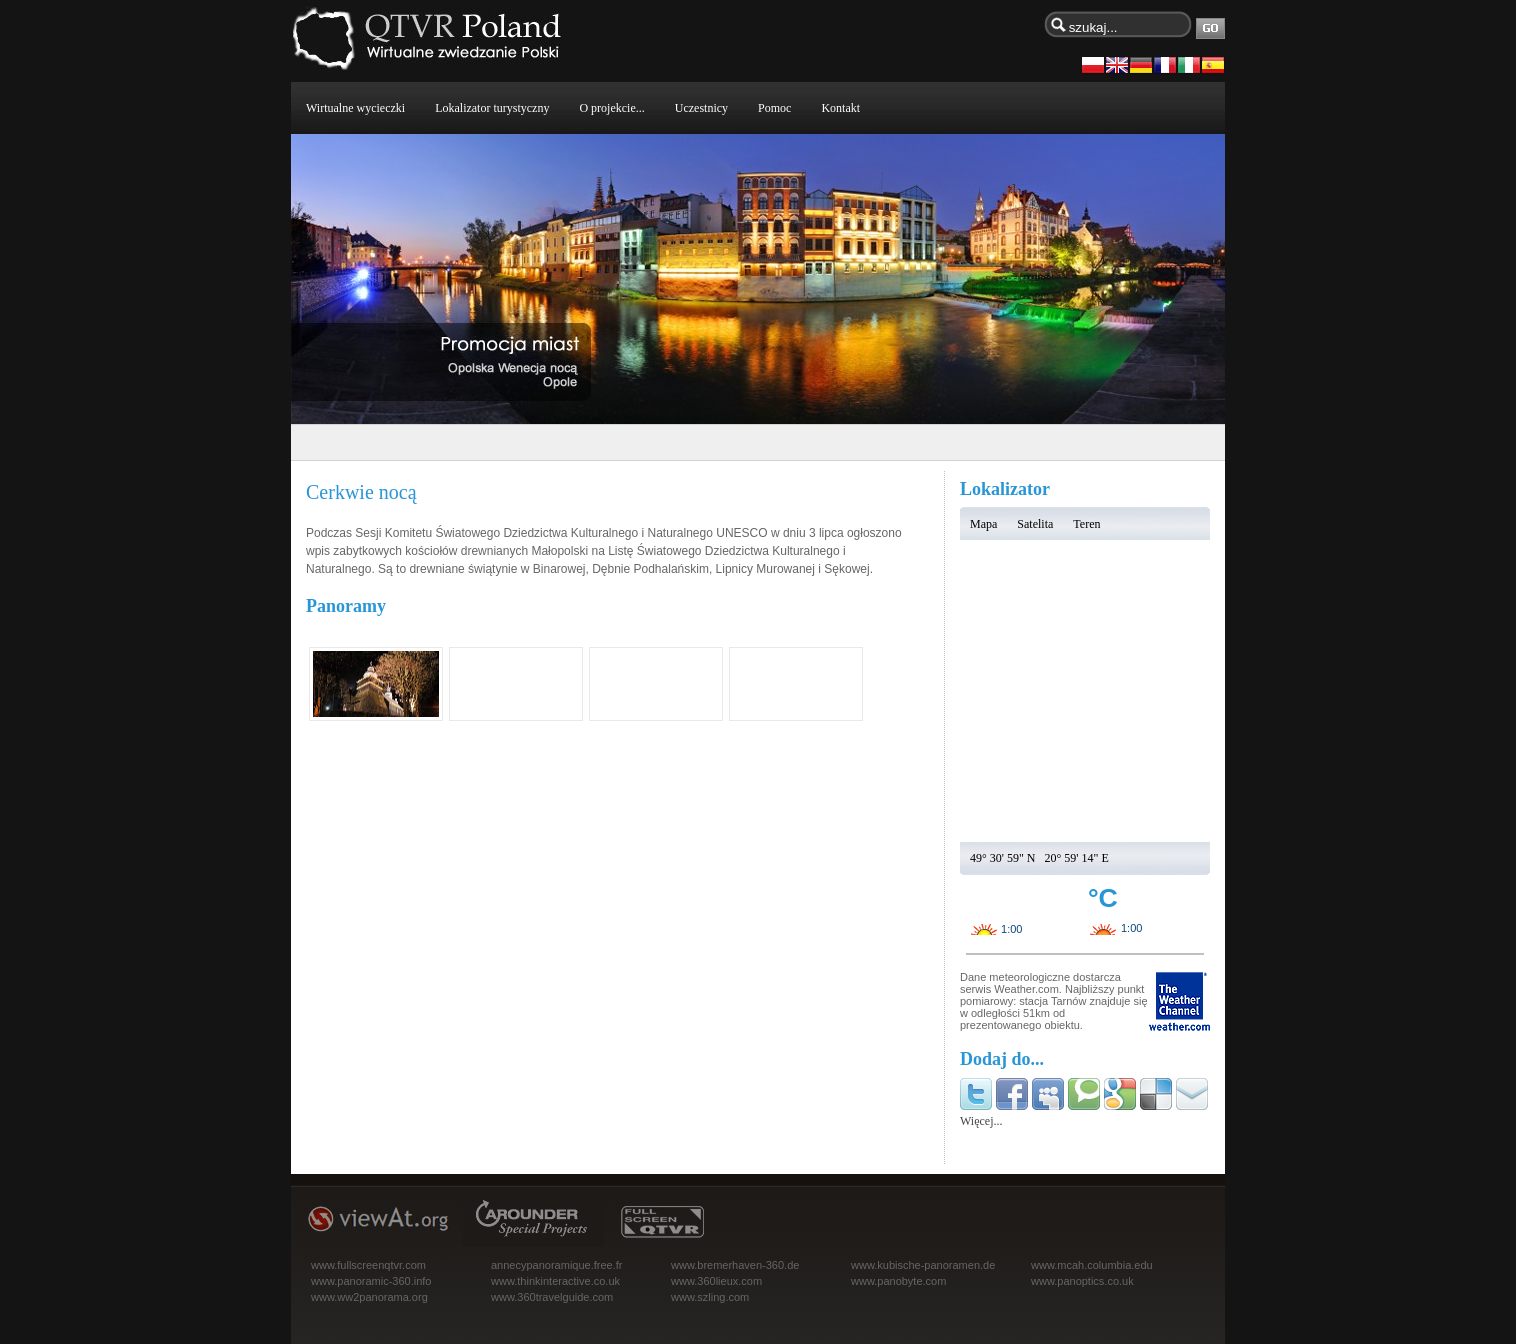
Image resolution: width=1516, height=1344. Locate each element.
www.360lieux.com (716, 1281)
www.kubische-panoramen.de (923, 1265)
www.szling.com (710, 1297)
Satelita (1035, 524)
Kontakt (840, 108)
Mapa (983, 524)
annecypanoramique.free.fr (556, 1265)
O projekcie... (611, 108)
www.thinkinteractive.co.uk (555, 1281)
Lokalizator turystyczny (492, 108)
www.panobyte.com (898, 1281)
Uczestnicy (701, 108)
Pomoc (774, 108)
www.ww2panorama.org (369, 1297)
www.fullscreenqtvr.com (368, 1265)
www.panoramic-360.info (371, 1281)
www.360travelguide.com (552, 1297)
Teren (1086, 524)
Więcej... (981, 1121)
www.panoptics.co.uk (1082, 1281)
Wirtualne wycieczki (355, 108)
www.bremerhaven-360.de (735, 1265)
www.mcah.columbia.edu (1092, 1265)
